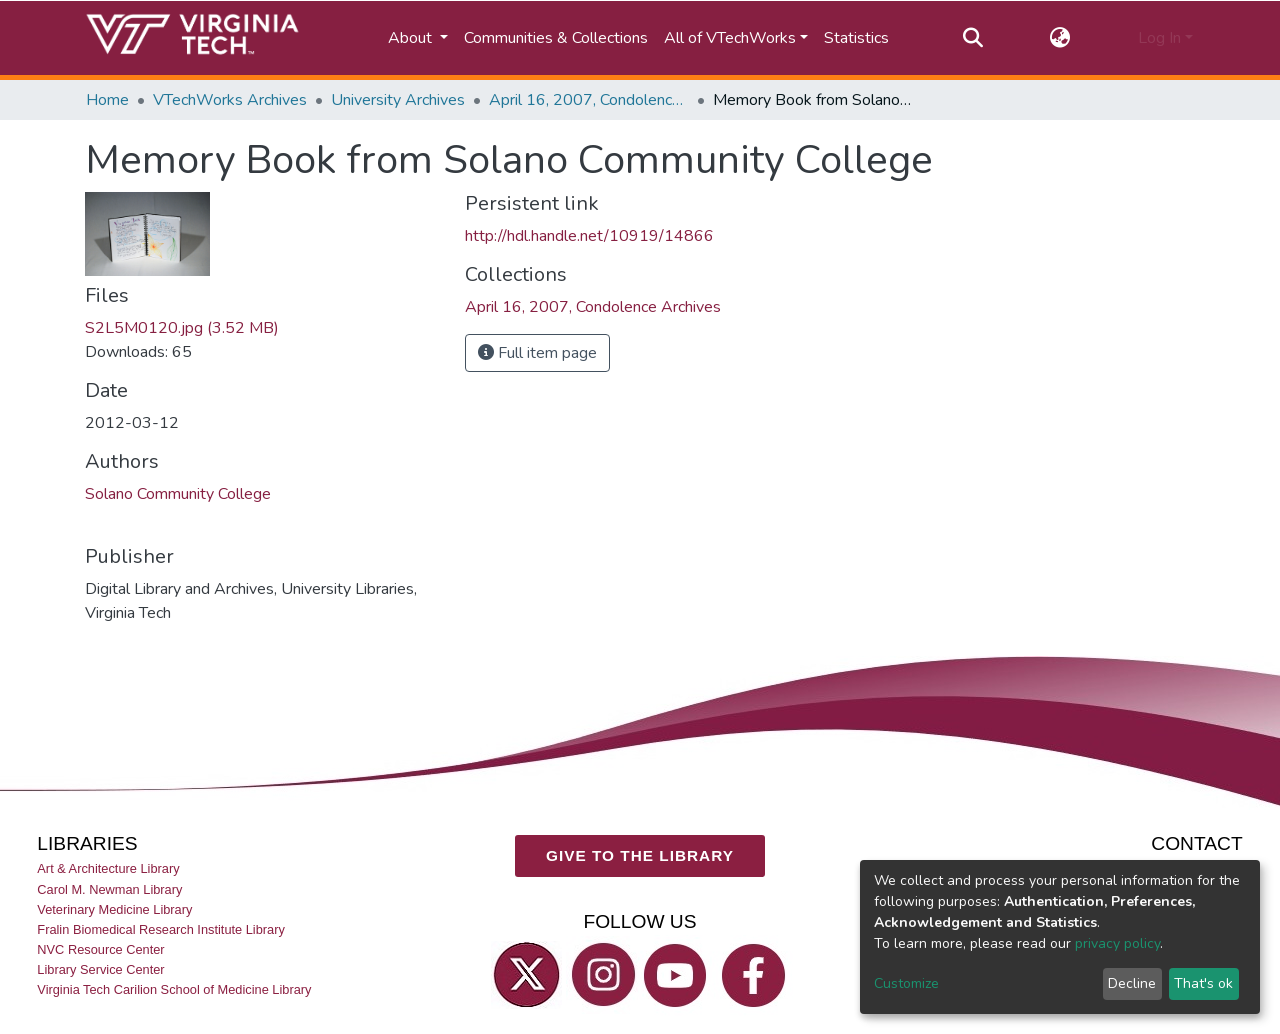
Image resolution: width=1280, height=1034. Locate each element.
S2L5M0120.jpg (182, 328)
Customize (906, 983)
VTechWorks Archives (230, 100)
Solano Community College (178, 494)
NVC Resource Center (100, 949)
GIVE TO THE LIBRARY (640, 855)
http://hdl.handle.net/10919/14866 (589, 236)
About (412, 38)
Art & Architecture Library (108, 868)
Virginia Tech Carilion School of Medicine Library (174, 989)
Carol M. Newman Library (109, 888)
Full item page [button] (537, 353)
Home (107, 100)
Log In (1159, 38)
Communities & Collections (556, 38)
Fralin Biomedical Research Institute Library (161, 929)
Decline (1132, 983)
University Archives (398, 100)
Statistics (856, 38)
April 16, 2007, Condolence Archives (589, 100)
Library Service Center (100, 969)
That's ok (1203, 983)
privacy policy (1117, 943)
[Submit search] (972, 38)
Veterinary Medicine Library (114, 908)
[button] (1060, 38)
